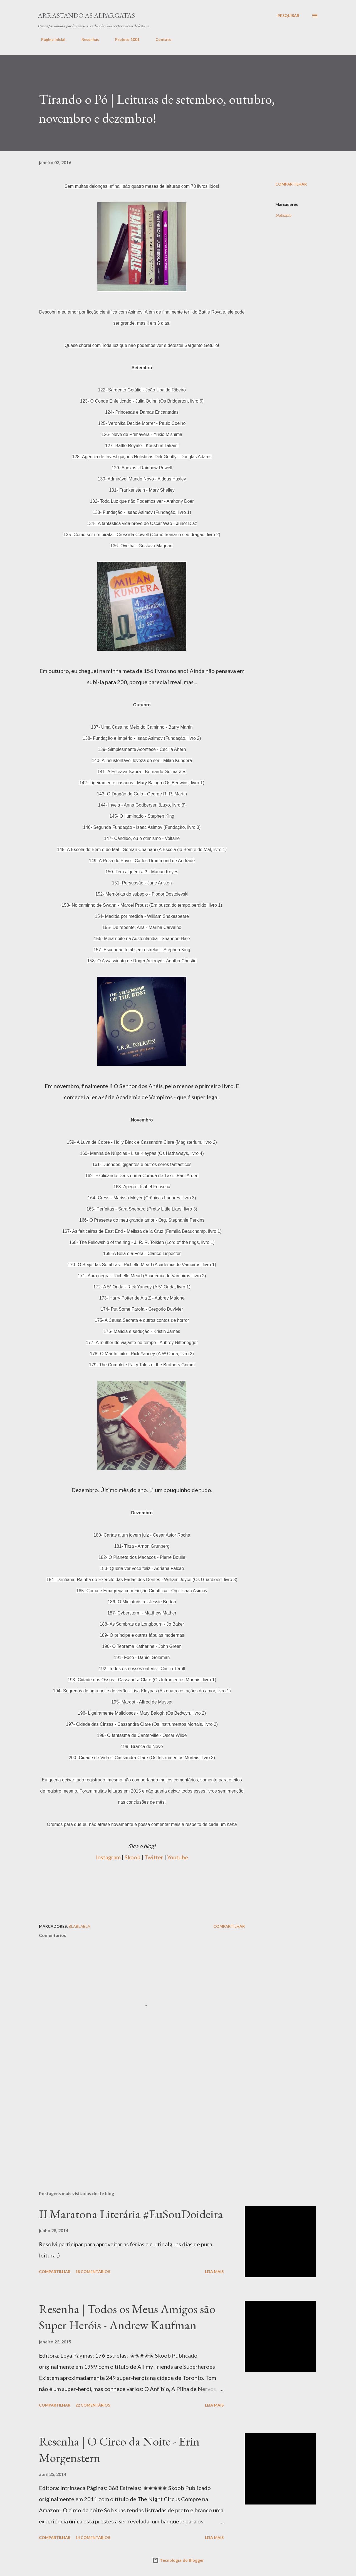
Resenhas (87, 39)
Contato (160, 39)
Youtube (177, 1857)
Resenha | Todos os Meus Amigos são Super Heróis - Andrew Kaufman (127, 2317)
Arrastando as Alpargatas (86, 15)
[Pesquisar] (288, 15)
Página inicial (50, 39)
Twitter (153, 1857)
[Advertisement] (142, 1886)
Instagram (108, 1857)
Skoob (132, 1857)
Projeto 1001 (124, 39)
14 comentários (92, 2537)
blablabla (283, 215)
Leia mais (214, 2271)
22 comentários (92, 2405)
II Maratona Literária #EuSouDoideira (131, 2214)
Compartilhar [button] (291, 184)
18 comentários (92, 2271)
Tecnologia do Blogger (178, 2560)
